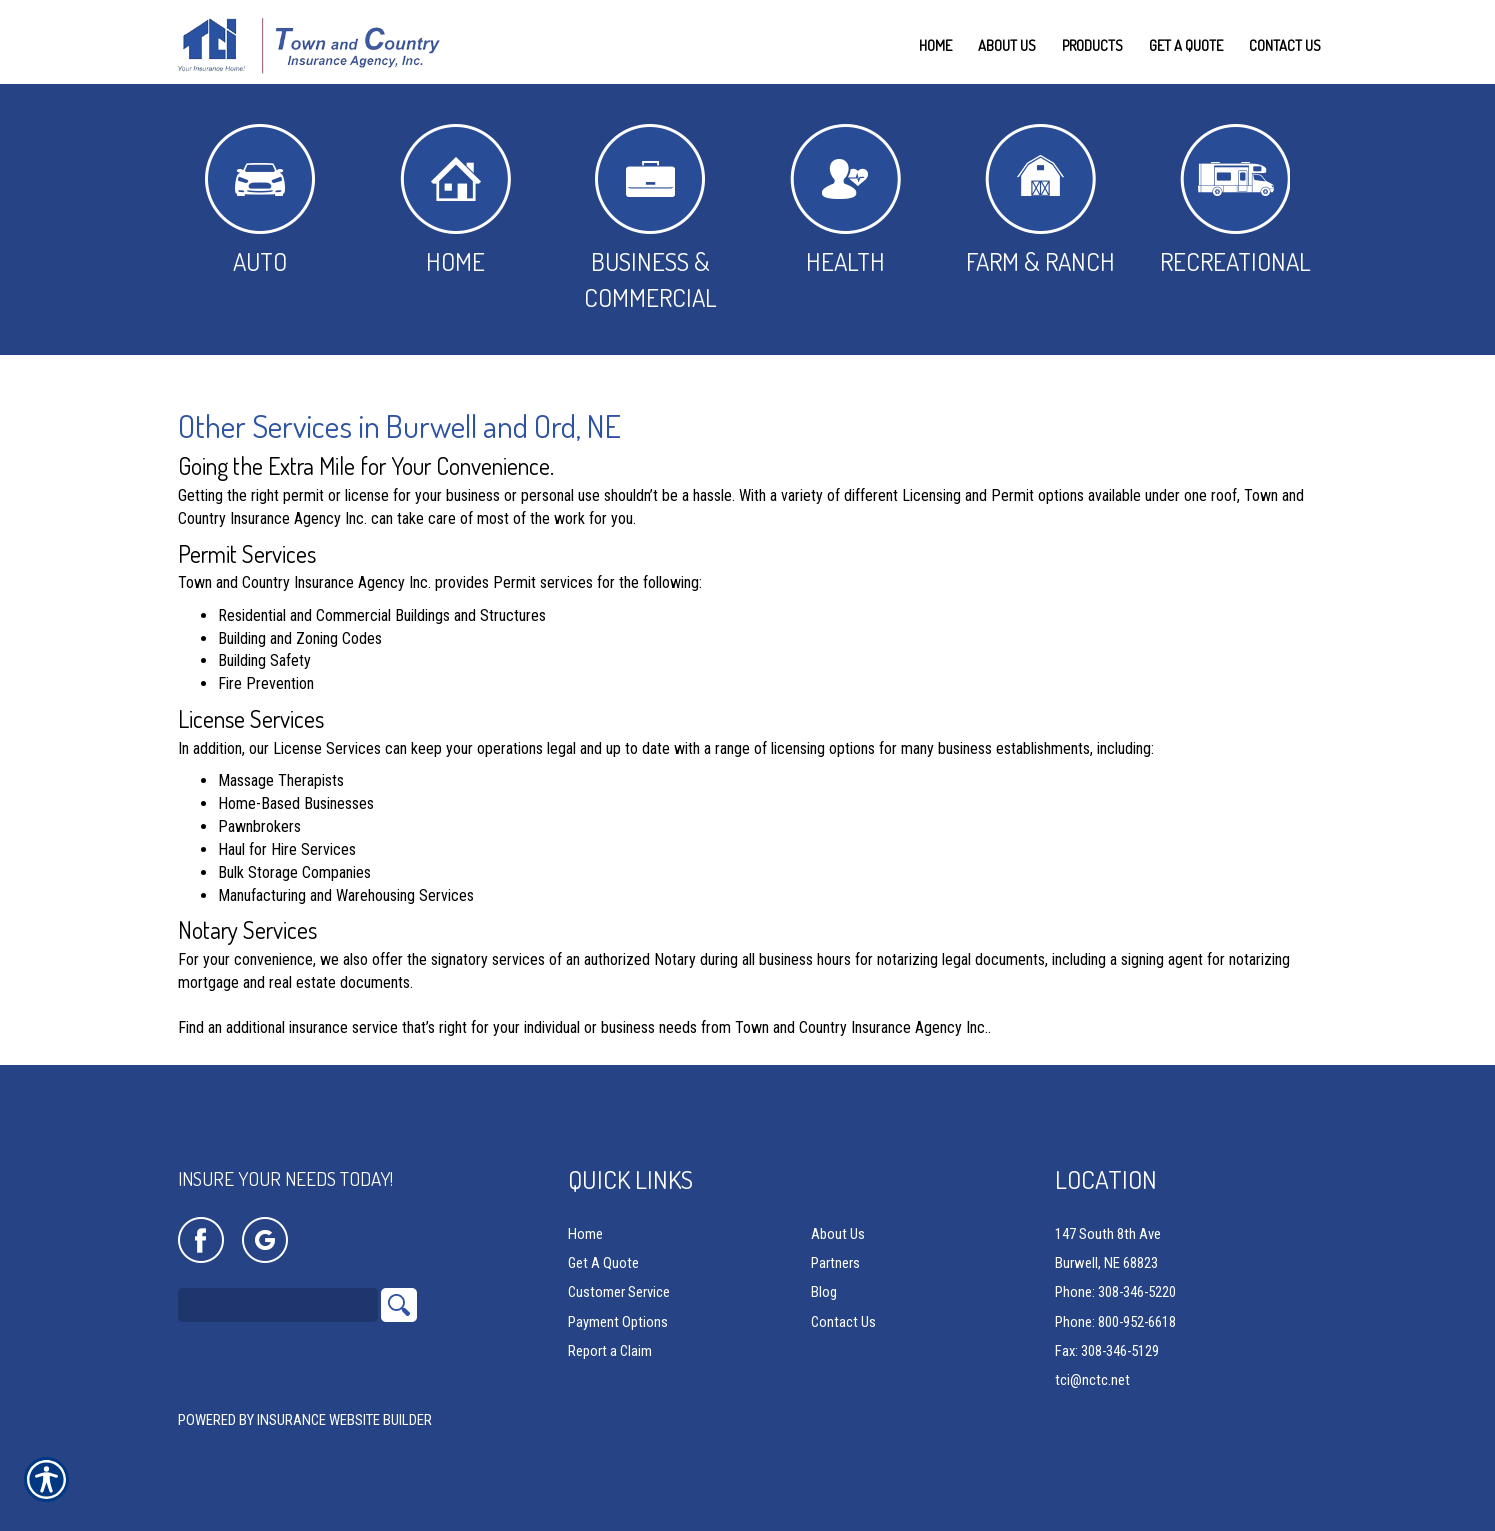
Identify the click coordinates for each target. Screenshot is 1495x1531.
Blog (824, 1292)
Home (455, 200)
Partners (835, 1263)
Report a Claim (610, 1351)
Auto (260, 200)
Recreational (1235, 200)
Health (845, 200)
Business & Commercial (650, 218)
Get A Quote (603, 1263)
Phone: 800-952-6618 (1115, 1322)
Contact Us (843, 1322)
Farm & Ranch (1040, 200)
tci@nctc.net (1092, 1380)
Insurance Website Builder (344, 1420)
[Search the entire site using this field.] (278, 1305)
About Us (838, 1234)
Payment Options (618, 1322)
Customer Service (619, 1292)
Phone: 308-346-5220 (1115, 1292)
